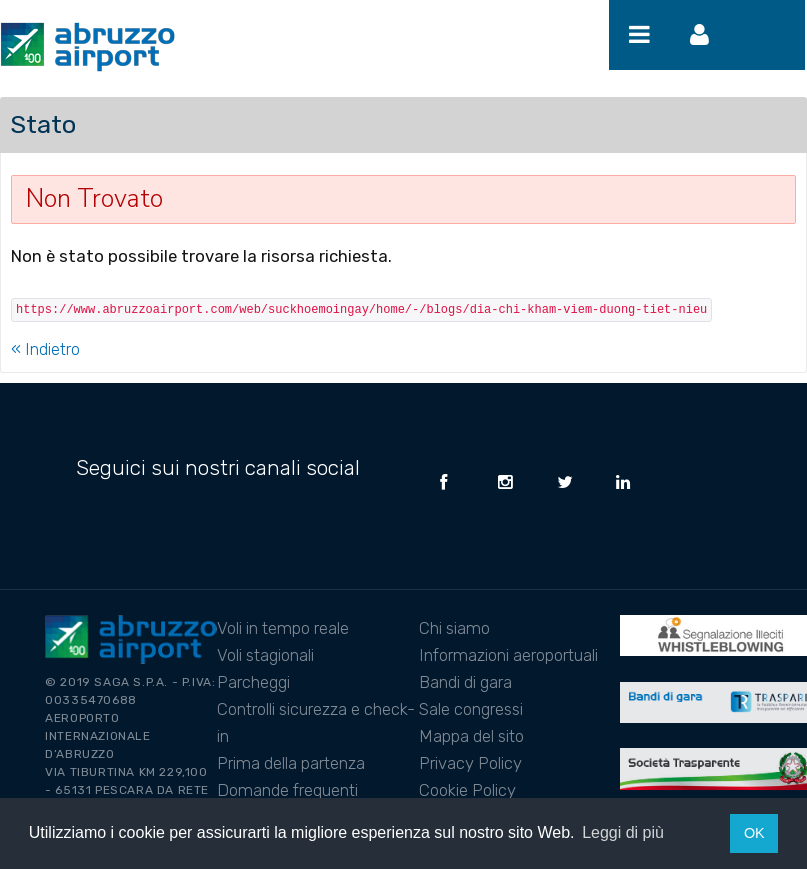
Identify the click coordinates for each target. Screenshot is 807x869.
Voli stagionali (265, 655)
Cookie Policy (467, 790)
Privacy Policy (470, 763)
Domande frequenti (287, 790)
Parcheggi (253, 682)
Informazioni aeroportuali (508, 655)
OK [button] (754, 833)
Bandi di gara (465, 682)
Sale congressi (471, 709)
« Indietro (45, 349)
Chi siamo (454, 628)
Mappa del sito (471, 736)
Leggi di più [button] (623, 832)
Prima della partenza (291, 763)
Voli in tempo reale (283, 628)
